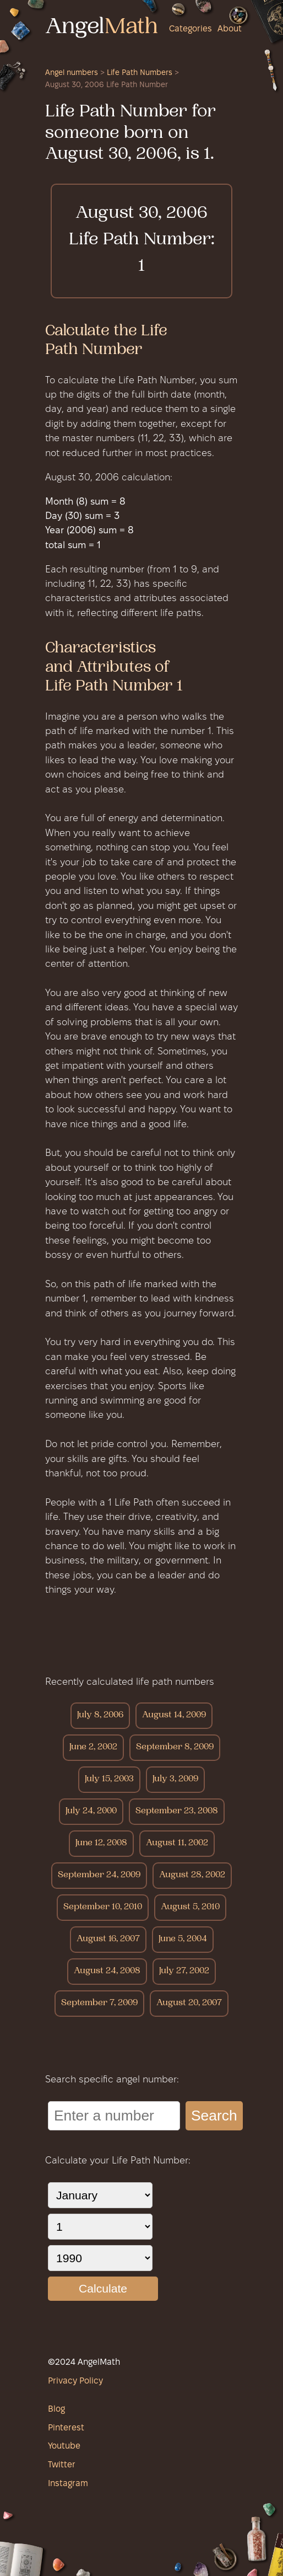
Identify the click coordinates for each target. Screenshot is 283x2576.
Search (214, 2115)
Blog (56, 2409)
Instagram (68, 2484)
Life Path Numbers (139, 73)
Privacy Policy (75, 2381)
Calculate (103, 2288)
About (229, 29)
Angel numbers (71, 73)
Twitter (61, 2465)
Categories (190, 29)
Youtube (64, 2446)
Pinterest (66, 2428)
